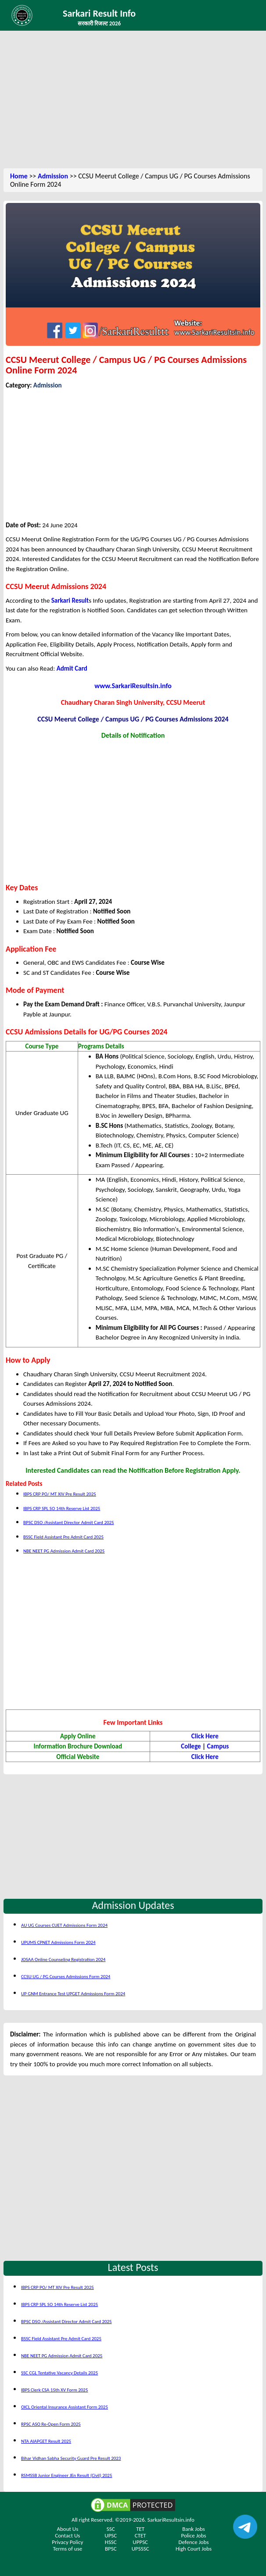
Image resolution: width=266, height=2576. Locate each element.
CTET (140, 2535)
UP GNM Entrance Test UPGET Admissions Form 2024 (73, 1994)
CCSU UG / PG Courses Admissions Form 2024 (65, 1976)
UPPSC (140, 2542)
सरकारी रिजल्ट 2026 (99, 23)
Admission (53, 176)
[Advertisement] (133, 100)
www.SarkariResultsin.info (133, 686)
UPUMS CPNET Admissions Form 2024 (58, 1942)
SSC (111, 2529)
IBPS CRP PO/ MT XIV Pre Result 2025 (59, 1494)
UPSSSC (140, 2548)
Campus (218, 1746)
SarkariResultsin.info (170, 2519)
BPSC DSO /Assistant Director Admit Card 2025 (68, 1522)
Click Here (205, 1736)
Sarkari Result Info (99, 13)
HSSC (111, 2542)
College (191, 1746)
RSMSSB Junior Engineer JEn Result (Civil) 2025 (66, 2475)
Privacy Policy (67, 2542)
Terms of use (68, 2548)
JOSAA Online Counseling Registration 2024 (63, 1959)
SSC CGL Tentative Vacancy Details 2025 (59, 2373)
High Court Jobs (194, 2548)
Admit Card (72, 668)
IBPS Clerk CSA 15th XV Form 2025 (54, 2390)
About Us (68, 2529)
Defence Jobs (194, 2542)
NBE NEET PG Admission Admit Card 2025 (63, 1551)
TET (140, 2529)
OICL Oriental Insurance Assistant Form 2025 (64, 2407)
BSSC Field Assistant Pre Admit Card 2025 (63, 1537)
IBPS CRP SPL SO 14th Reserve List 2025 (61, 1508)
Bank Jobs (193, 2529)
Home (19, 176)
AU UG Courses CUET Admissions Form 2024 (64, 1925)
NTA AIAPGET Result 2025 (46, 2441)
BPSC (111, 2548)
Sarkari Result (70, 600)
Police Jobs (193, 2535)
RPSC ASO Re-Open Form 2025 (51, 2424)
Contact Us (67, 2535)
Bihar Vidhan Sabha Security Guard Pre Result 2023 (71, 2458)
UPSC (110, 2535)
